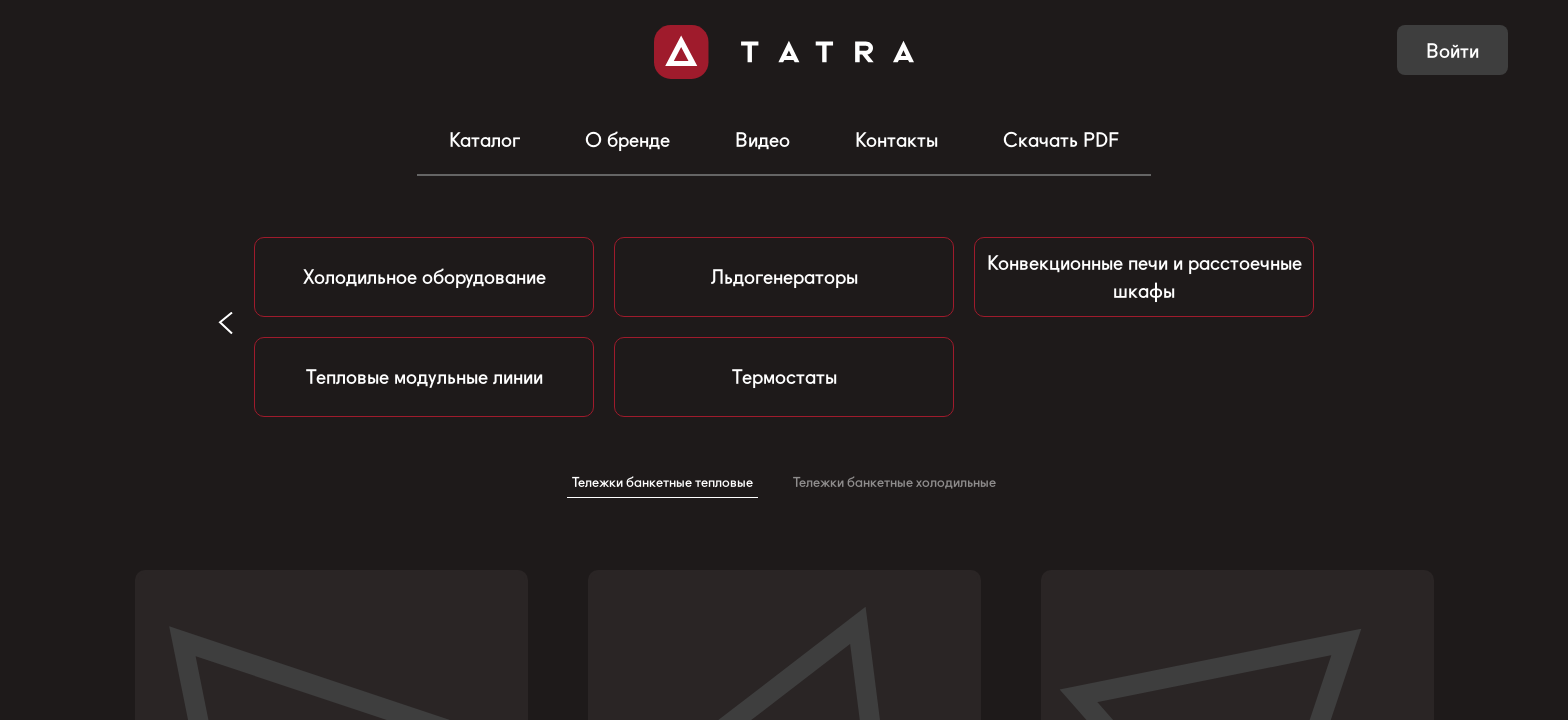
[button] (225, 322)
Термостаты (784, 377)
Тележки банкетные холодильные (894, 482)
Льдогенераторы (784, 277)
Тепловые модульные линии (424, 377)
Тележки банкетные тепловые (662, 482)
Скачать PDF (1061, 140)
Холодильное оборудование (424, 277)
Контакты (896, 140)
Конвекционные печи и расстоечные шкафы (1144, 277)
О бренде (627, 140)
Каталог (484, 140)
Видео (762, 140)
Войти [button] (1452, 51)
